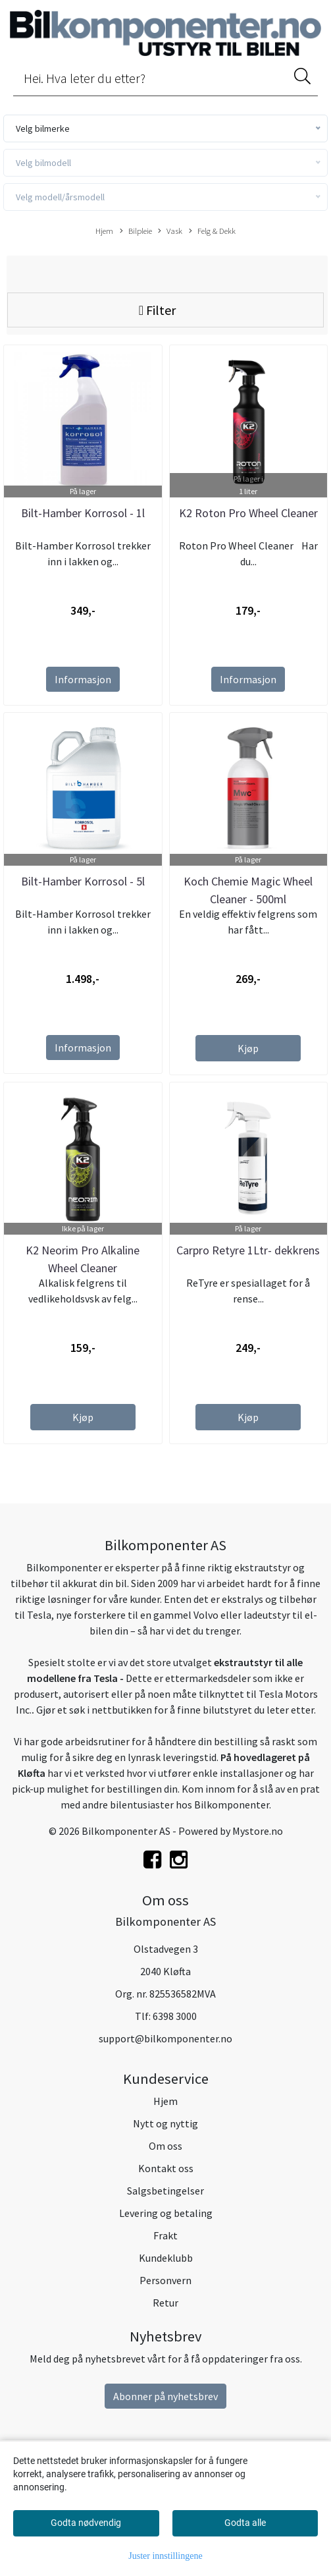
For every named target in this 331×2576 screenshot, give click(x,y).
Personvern (165, 2280)
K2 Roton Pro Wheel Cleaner (248, 512)
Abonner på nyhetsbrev (165, 2396)
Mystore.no (257, 1830)
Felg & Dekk (212, 231)
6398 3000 (175, 2016)
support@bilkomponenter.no (165, 2038)
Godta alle (245, 2522)
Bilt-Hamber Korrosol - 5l (83, 881)
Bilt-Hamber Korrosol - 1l (83, 512)
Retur (165, 2302)
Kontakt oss (165, 2168)
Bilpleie (136, 231)
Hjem (104, 230)
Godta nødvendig (86, 2522)
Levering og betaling (166, 2213)
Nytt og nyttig (165, 2123)
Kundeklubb (166, 2257)
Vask (170, 231)
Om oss (165, 2145)
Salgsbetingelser (165, 2190)
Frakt (165, 2235)
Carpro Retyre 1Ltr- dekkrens (248, 1250)
